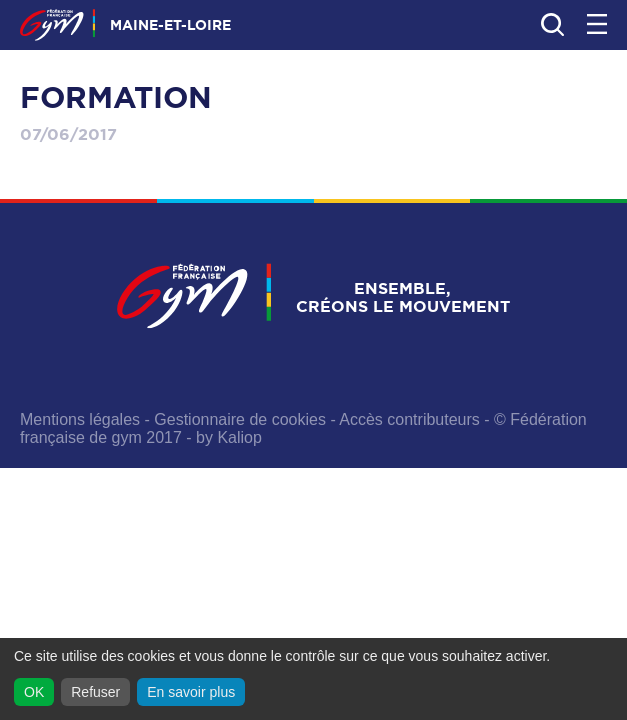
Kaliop (239, 437)
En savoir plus (191, 692)
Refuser (95, 692)
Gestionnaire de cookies (240, 419)
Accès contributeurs (409, 419)
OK (34, 692)
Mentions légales (80, 419)
